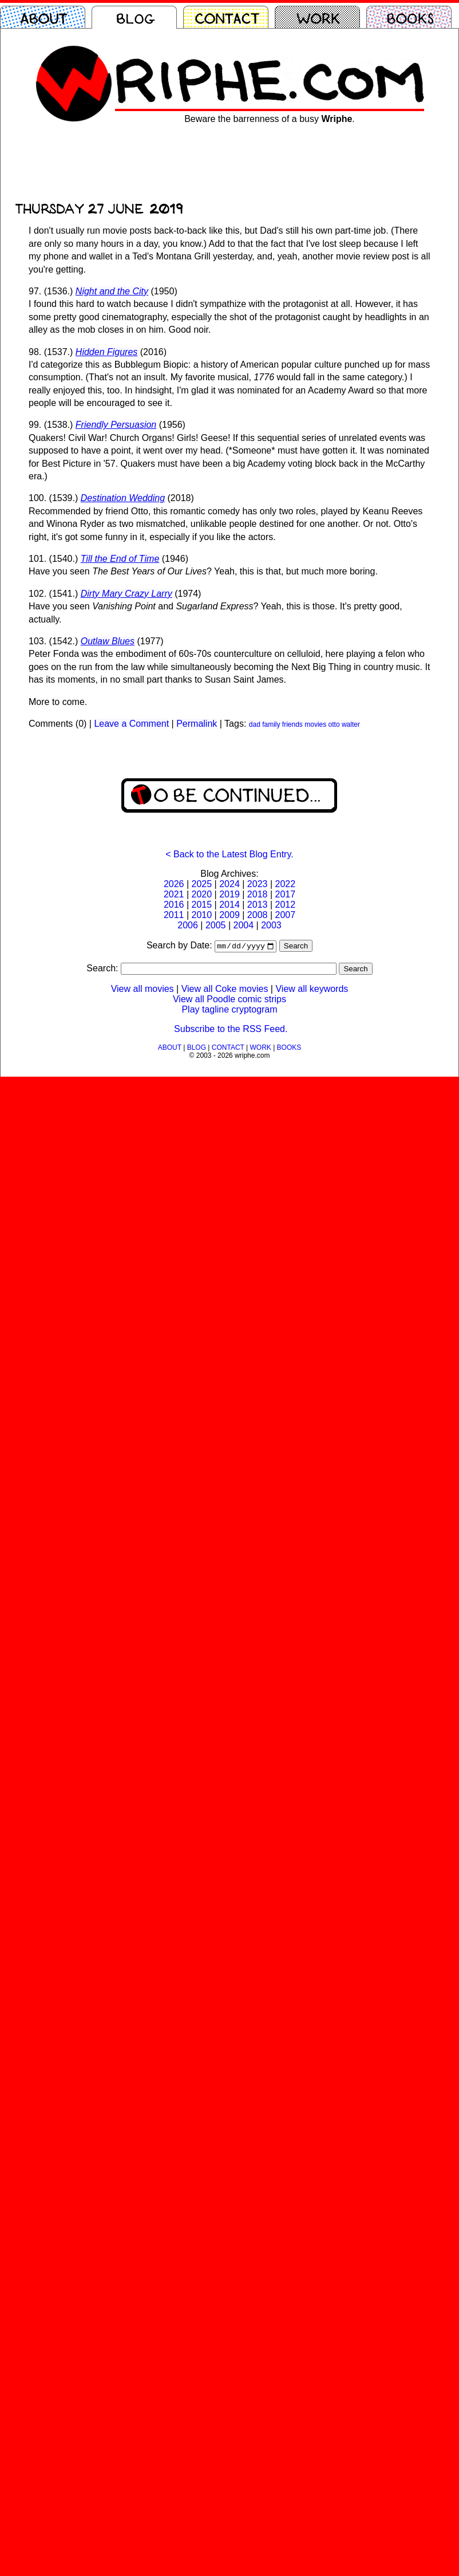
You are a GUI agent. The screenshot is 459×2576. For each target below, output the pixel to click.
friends (292, 724)
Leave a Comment (131, 723)
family (271, 724)
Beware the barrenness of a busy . (269, 119)
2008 (257, 915)
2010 (202, 915)
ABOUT (169, 1049)
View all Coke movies (224, 990)
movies (315, 724)
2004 (244, 925)
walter (351, 724)
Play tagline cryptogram (229, 1010)
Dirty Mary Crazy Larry (126, 593)
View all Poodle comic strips (229, 1000)
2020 (202, 894)
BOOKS (289, 1049)
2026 (174, 884)
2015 (202, 904)
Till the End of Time (120, 559)
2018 (257, 894)
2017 (285, 894)
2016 (174, 904)
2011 (174, 915)
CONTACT (228, 1049)
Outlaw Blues (107, 641)
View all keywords (311, 990)
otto (334, 724)
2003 (271, 925)
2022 (285, 884)
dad (254, 724)
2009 (229, 915)
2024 (229, 884)
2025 (202, 884)
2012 (285, 904)
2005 (215, 925)
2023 (257, 884)
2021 (174, 894)
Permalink (196, 723)
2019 (229, 894)
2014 (229, 904)
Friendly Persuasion (116, 425)
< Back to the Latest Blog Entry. (229, 854)
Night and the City (112, 291)
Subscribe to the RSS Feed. (230, 1030)
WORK (260, 1049)
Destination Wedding (123, 498)
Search (296, 947)
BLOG (196, 1049)
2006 (187, 925)
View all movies (142, 990)
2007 (285, 915)
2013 (257, 904)
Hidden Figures (107, 352)
